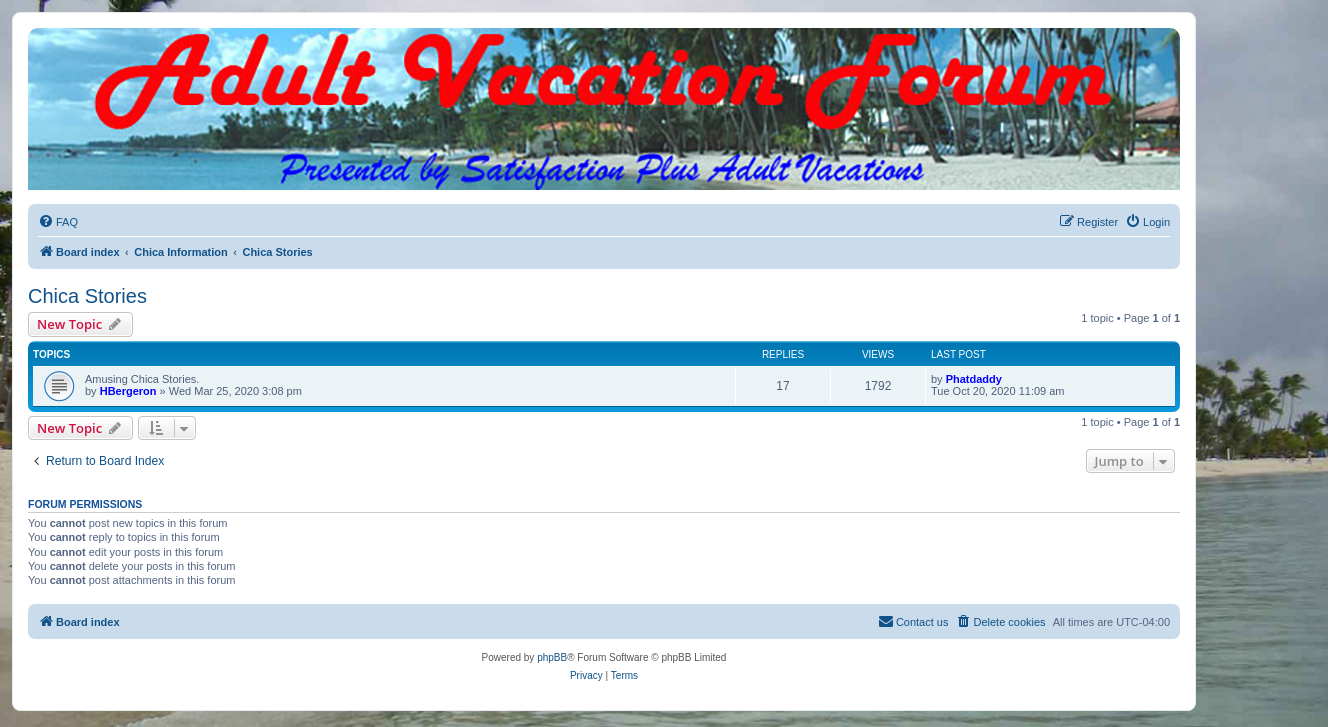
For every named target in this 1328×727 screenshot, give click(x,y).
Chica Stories (87, 296)
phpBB (552, 657)
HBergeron (128, 391)
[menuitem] (58, 222)
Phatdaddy (974, 379)
